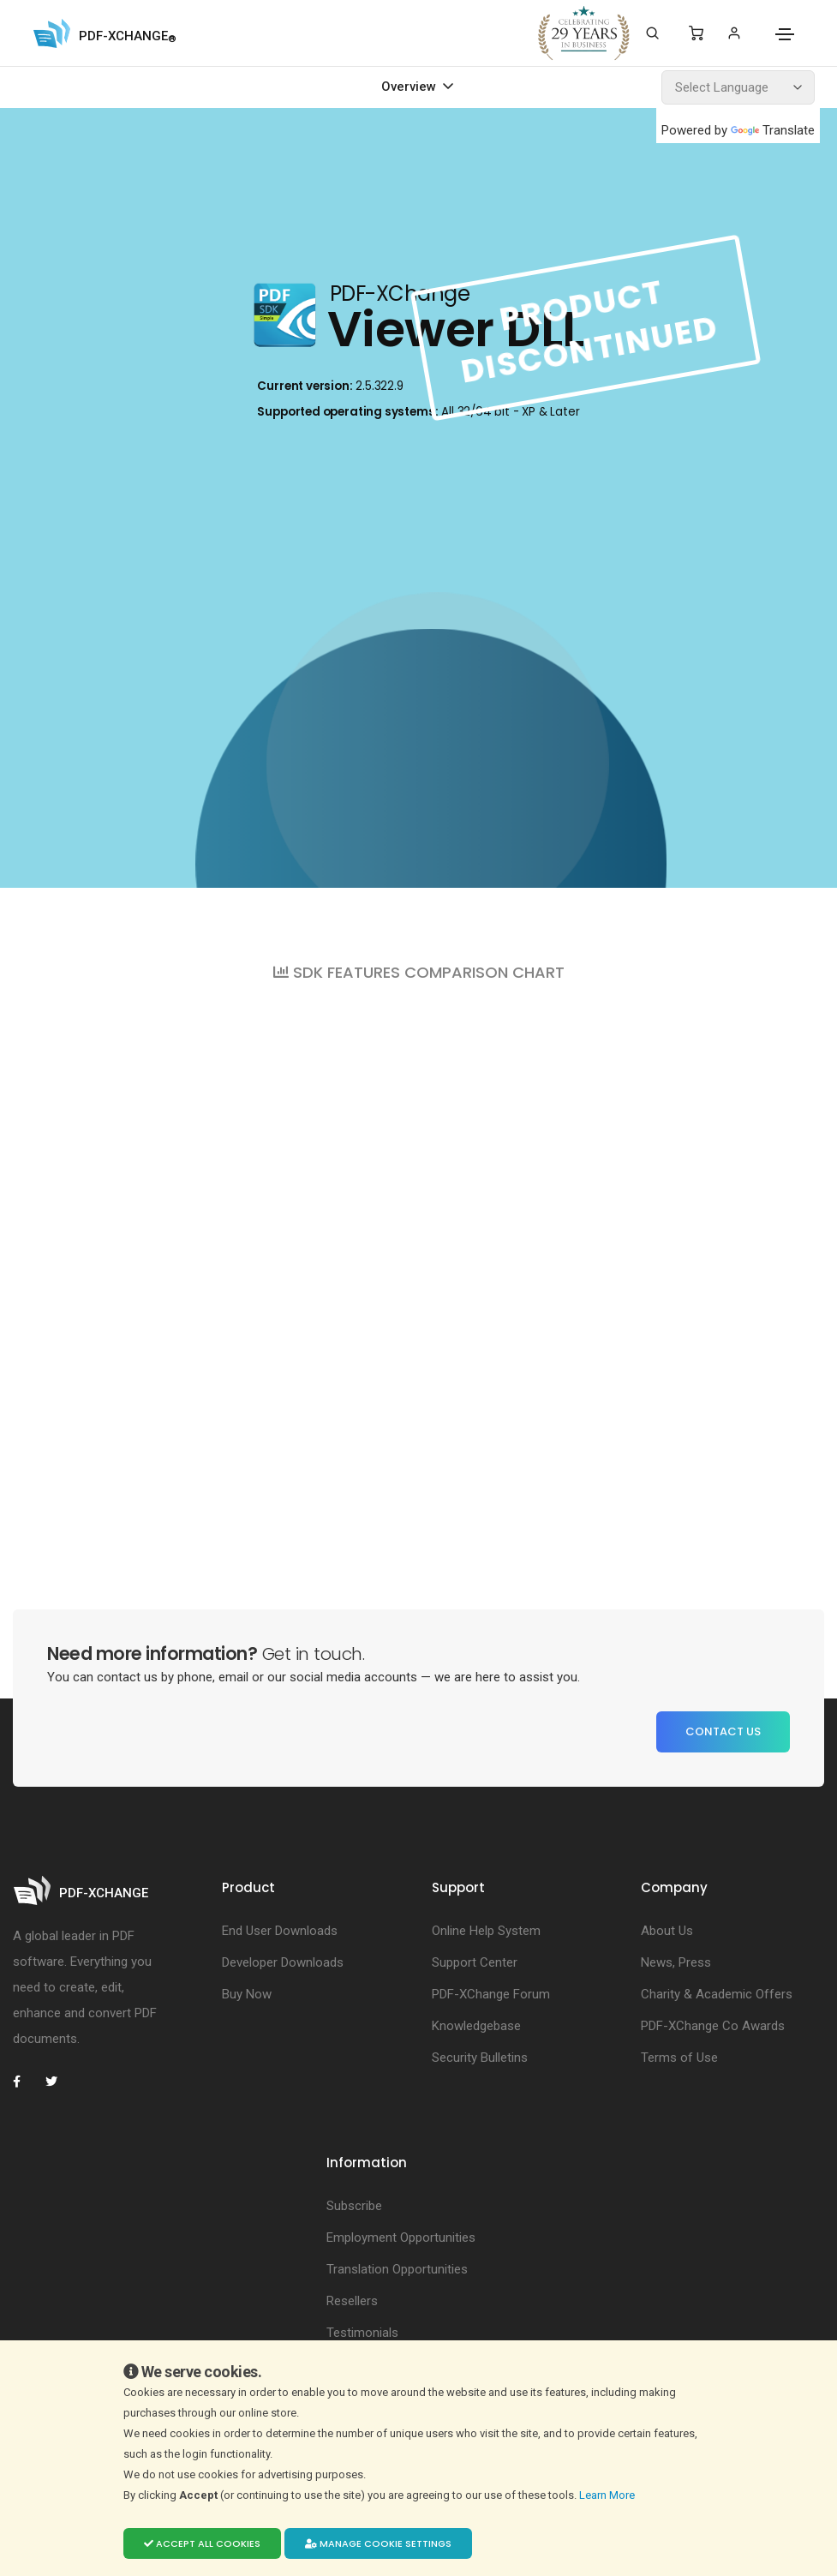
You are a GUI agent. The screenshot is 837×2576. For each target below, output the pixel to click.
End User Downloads (280, 1930)
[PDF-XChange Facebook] (26, 2081)
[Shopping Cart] (696, 33)
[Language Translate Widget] (738, 87)
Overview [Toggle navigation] (410, 87)
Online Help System (486, 1930)
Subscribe (354, 2206)
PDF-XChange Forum (491, 1994)
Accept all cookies (202, 2543)
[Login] (733, 33)
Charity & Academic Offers (716, 1994)
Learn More (608, 2495)
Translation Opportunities (397, 2269)
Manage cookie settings (378, 2543)
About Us (667, 1930)
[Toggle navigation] (784, 34)
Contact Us (723, 1731)
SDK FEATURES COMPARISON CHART (419, 972)
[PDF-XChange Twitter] (58, 2081)
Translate (773, 130)
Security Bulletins (480, 2057)
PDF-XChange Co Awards (713, 2026)
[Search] (652, 33)
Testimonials (362, 2332)
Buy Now (247, 1994)
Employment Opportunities (400, 2237)
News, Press (676, 1962)
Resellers (352, 2301)
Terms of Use (679, 2057)
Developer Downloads (283, 1962)
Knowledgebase (476, 2026)
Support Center (474, 1962)
